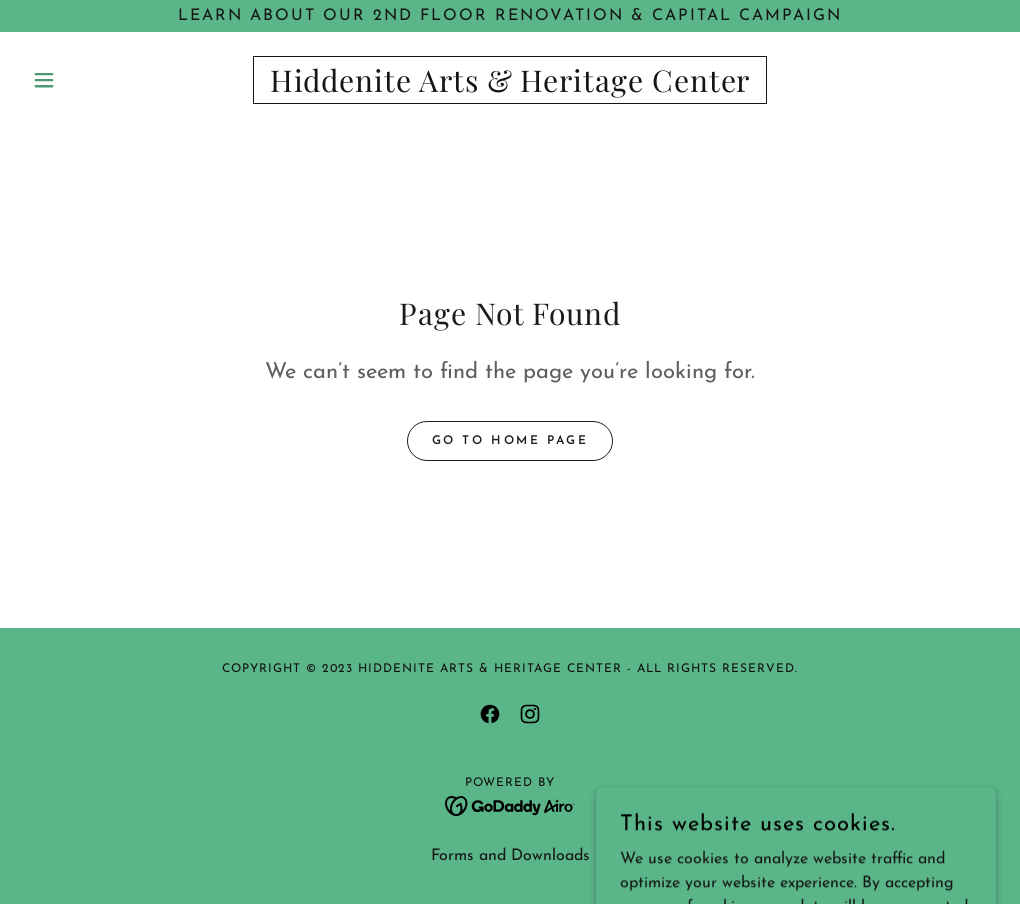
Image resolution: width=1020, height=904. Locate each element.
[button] (97, 80)
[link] (510, 88)
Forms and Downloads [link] (510, 856)
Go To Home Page (510, 441)
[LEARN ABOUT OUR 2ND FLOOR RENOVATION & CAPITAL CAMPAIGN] (510, 16)
